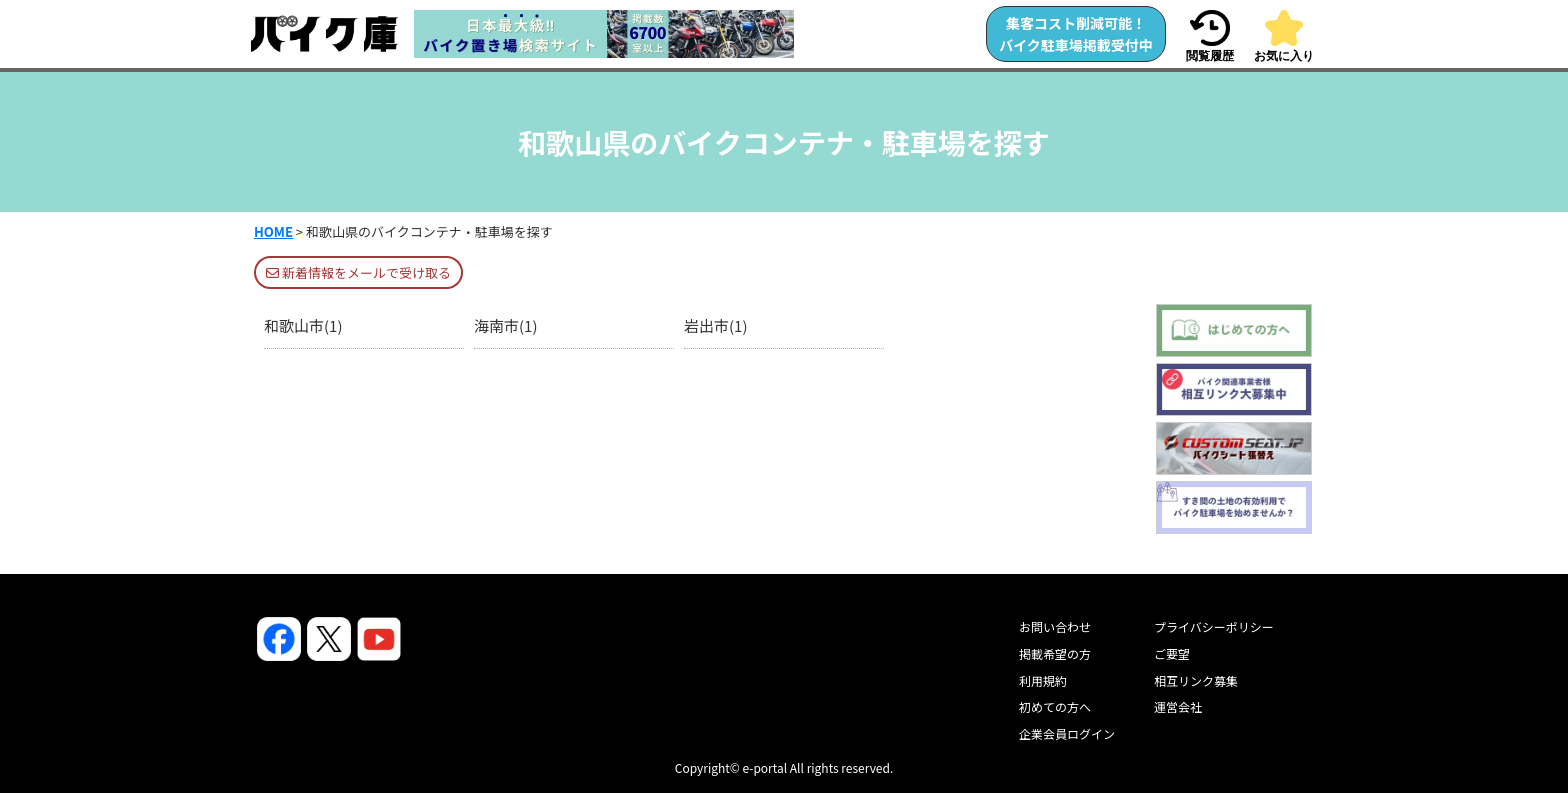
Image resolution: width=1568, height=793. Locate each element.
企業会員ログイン (1067, 733)
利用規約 (1043, 680)
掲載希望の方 (1055, 653)
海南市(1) (505, 325)
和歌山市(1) (303, 325)
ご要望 (1172, 653)
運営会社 (1178, 706)
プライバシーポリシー (1214, 626)
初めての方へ (1055, 706)
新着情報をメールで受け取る (358, 272)
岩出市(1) (715, 325)
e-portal (764, 767)
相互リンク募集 (1196, 680)
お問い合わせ (1055, 626)
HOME (273, 231)
